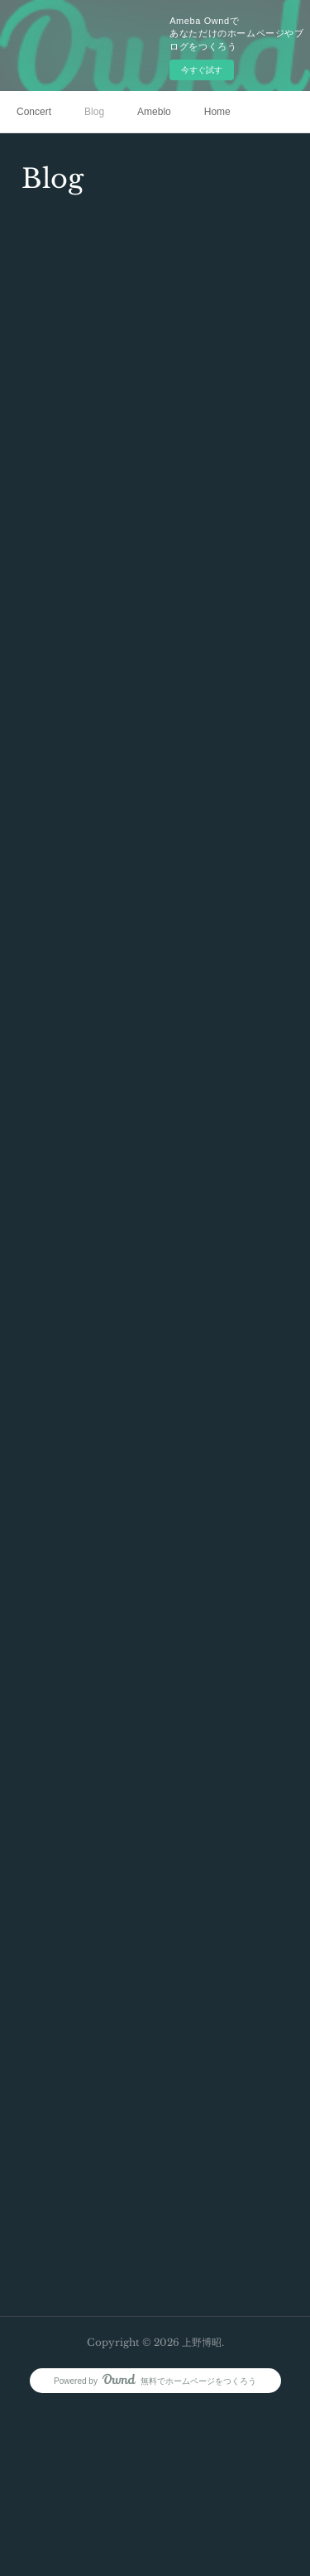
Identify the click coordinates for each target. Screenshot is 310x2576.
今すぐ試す (201, 69)
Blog (94, 112)
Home (217, 112)
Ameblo (154, 112)
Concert (34, 112)
